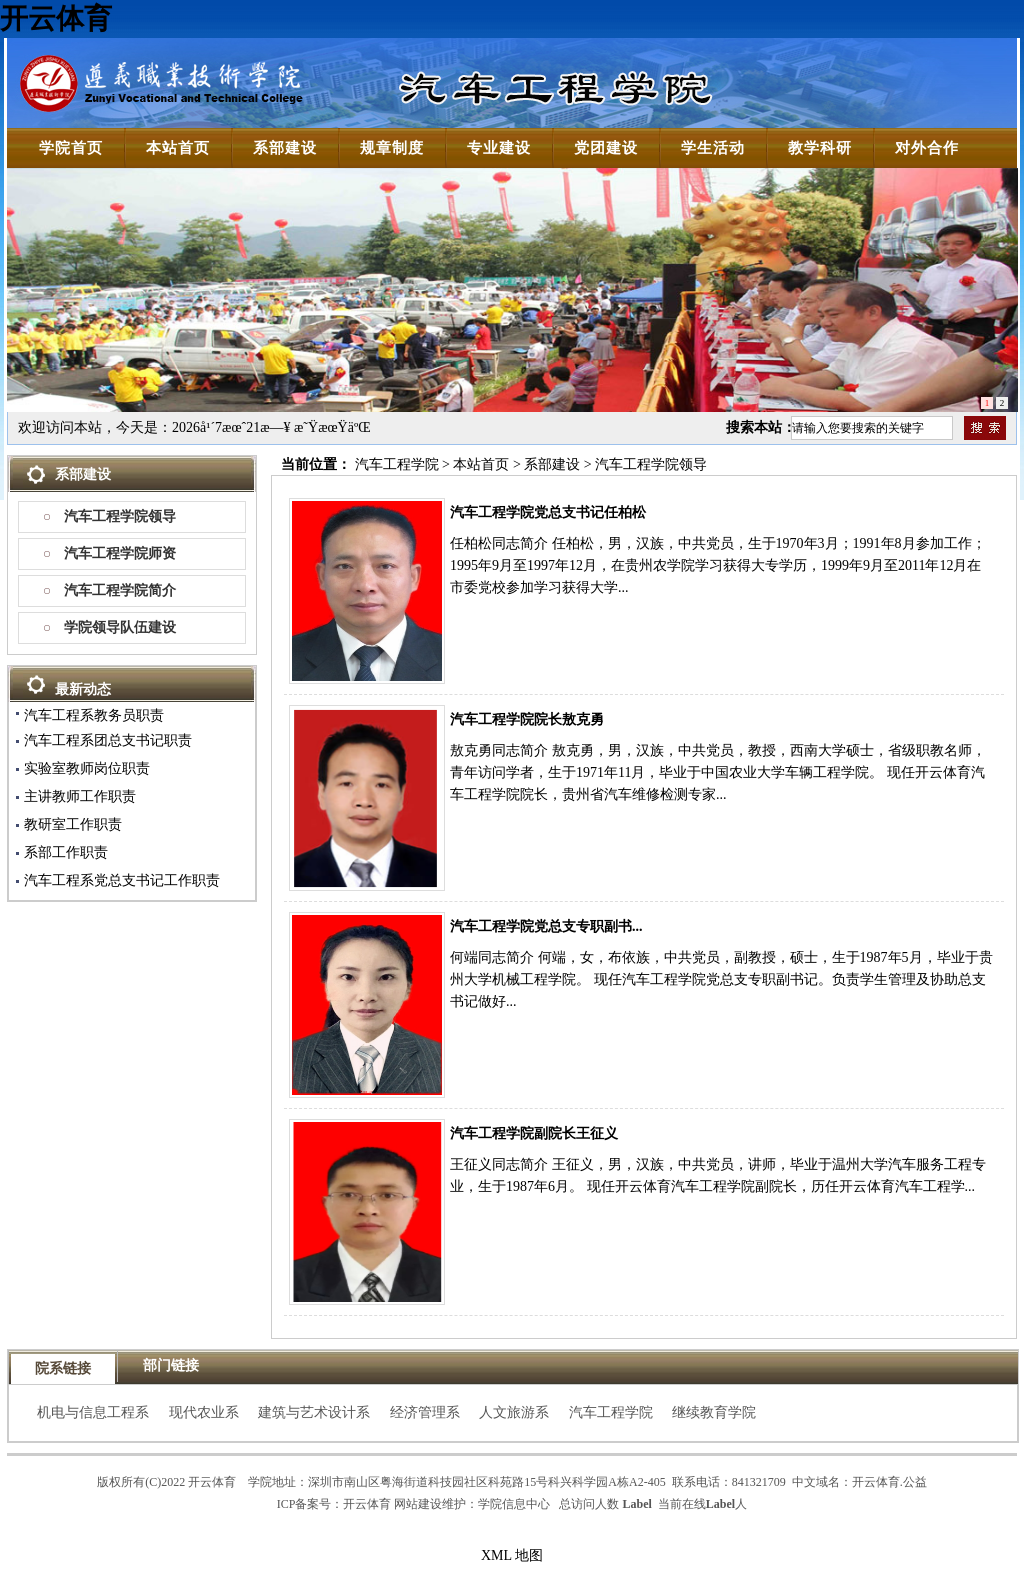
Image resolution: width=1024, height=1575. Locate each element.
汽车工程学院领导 (120, 516)
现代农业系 (204, 1412)
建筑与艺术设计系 (314, 1412)
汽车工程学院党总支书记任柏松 (548, 512)
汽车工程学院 (397, 464)
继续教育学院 (714, 1412)
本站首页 (481, 464)
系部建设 (552, 464)
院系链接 (63, 1368)
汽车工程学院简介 (120, 590)
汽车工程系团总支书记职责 (108, 740)
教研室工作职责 (73, 824)
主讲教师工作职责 (80, 796)
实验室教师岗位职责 (87, 768)
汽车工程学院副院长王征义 (534, 1133)
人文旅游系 (514, 1412)
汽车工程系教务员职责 (94, 715)
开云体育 (56, 18)
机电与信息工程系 (93, 1412)
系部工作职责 (66, 852)
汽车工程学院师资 (120, 553)
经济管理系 (425, 1412)
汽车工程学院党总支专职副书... (546, 926)
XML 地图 (512, 1555)
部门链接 (171, 1365)
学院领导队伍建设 (120, 627)
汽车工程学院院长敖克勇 (527, 719)
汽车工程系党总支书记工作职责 (122, 880)
